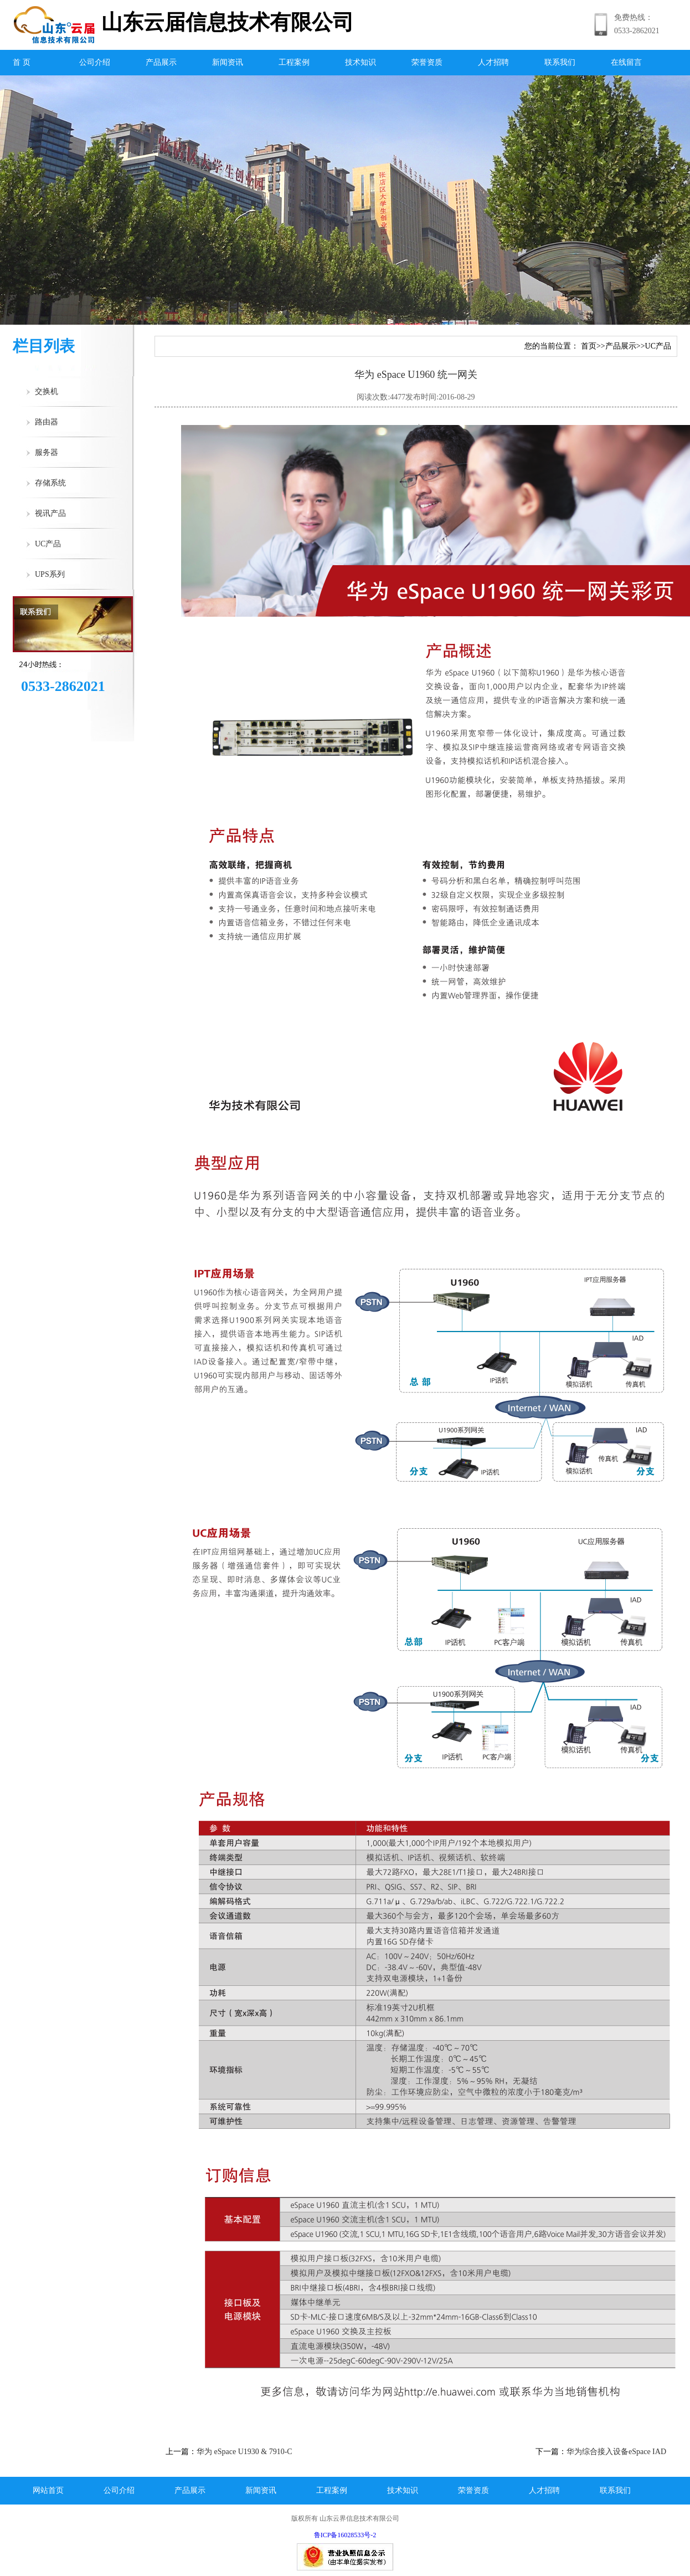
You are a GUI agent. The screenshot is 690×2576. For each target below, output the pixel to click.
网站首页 (48, 2490)
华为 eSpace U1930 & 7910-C (244, 2451)
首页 (588, 346)
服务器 (46, 452)
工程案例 (294, 62)
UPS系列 (50, 574)
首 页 (21, 62)
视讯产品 (50, 513)
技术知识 (360, 62)
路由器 (46, 422)
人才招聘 (493, 62)
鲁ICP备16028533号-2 (345, 2535)
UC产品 (48, 544)
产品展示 (161, 62)
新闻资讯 (227, 62)
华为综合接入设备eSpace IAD (616, 2451)
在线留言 (626, 62)
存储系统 (50, 483)
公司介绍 (94, 62)
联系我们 (559, 62)
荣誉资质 (426, 62)
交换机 (46, 391)
